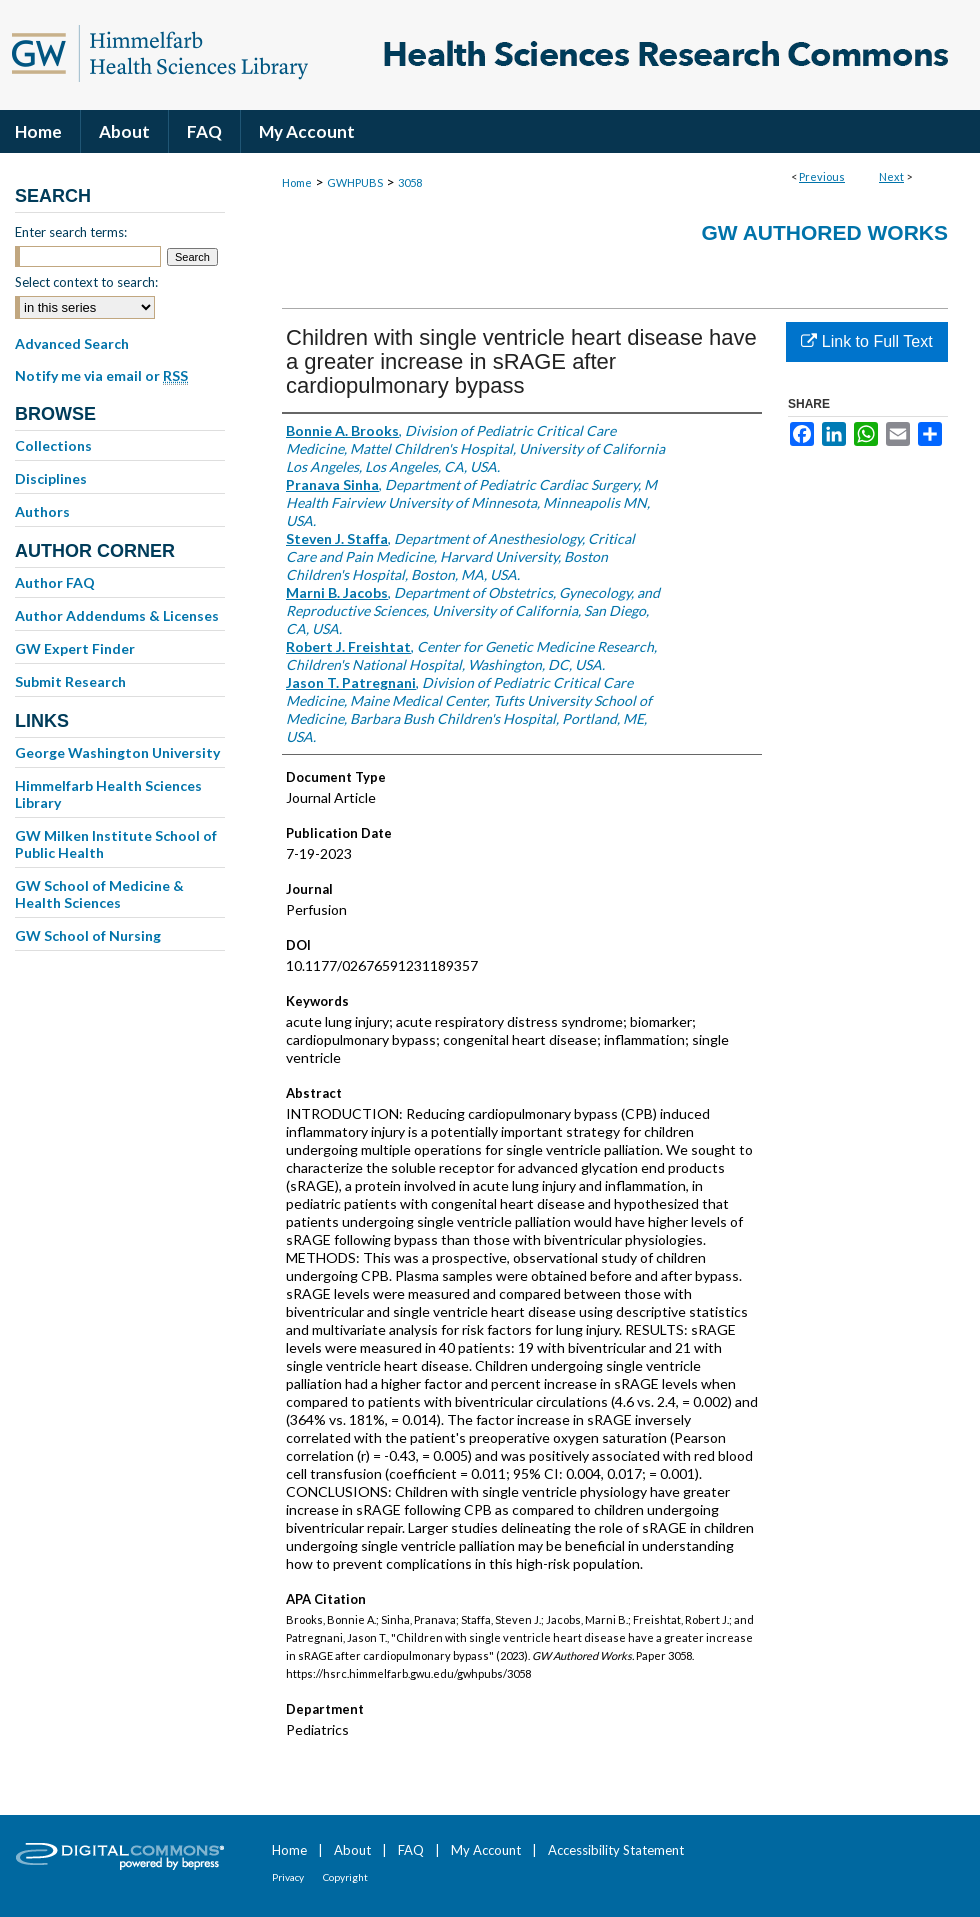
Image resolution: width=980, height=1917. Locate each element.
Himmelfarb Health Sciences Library (108, 794)
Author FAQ (55, 582)
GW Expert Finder (75, 648)
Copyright (345, 1877)
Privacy (288, 1877)
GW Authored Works (824, 232)
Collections (53, 445)
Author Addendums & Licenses (117, 615)
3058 (410, 182)
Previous (822, 176)
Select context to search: (86, 282)
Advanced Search (72, 343)
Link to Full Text (866, 341)
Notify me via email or (101, 376)
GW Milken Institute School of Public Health (116, 844)
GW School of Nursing (88, 935)
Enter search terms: (71, 232)
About (352, 1850)
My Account (486, 1850)
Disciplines (51, 478)
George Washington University (117, 752)
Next (891, 176)
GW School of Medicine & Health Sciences (99, 894)
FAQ (411, 1850)
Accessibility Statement (616, 1850)
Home (297, 182)
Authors (42, 511)
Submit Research (70, 681)
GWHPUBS (355, 182)
